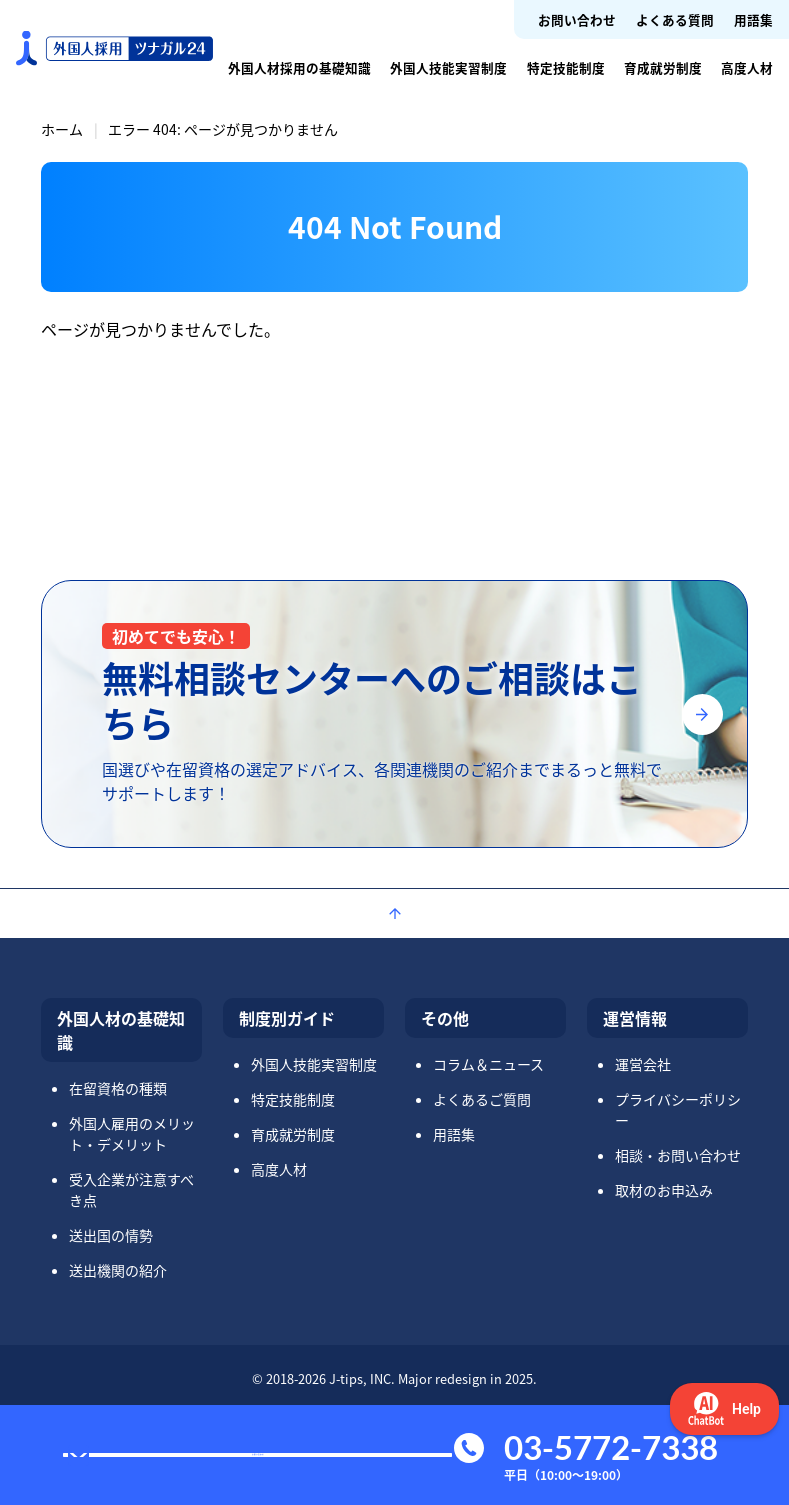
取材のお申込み (664, 1190)
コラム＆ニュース (488, 1064)
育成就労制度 (663, 67)
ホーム (62, 129)
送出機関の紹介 (118, 1270)
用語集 (753, 19)
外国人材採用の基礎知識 (299, 67)
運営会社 (643, 1064)
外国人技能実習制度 (448, 67)
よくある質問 (675, 19)
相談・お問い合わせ (678, 1155)
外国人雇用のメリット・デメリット (132, 1133)
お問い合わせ (577, 19)
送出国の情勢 (111, 1235)
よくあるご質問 (482, 1099)
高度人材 (747, 67)
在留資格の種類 (118, 1088)
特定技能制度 (566, 67)
